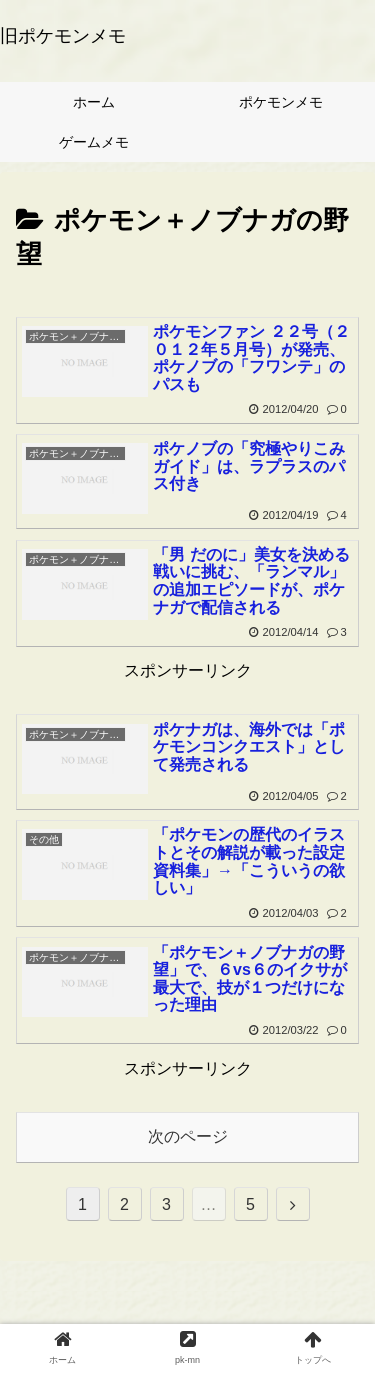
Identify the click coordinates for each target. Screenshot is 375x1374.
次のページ (188, 1136)
